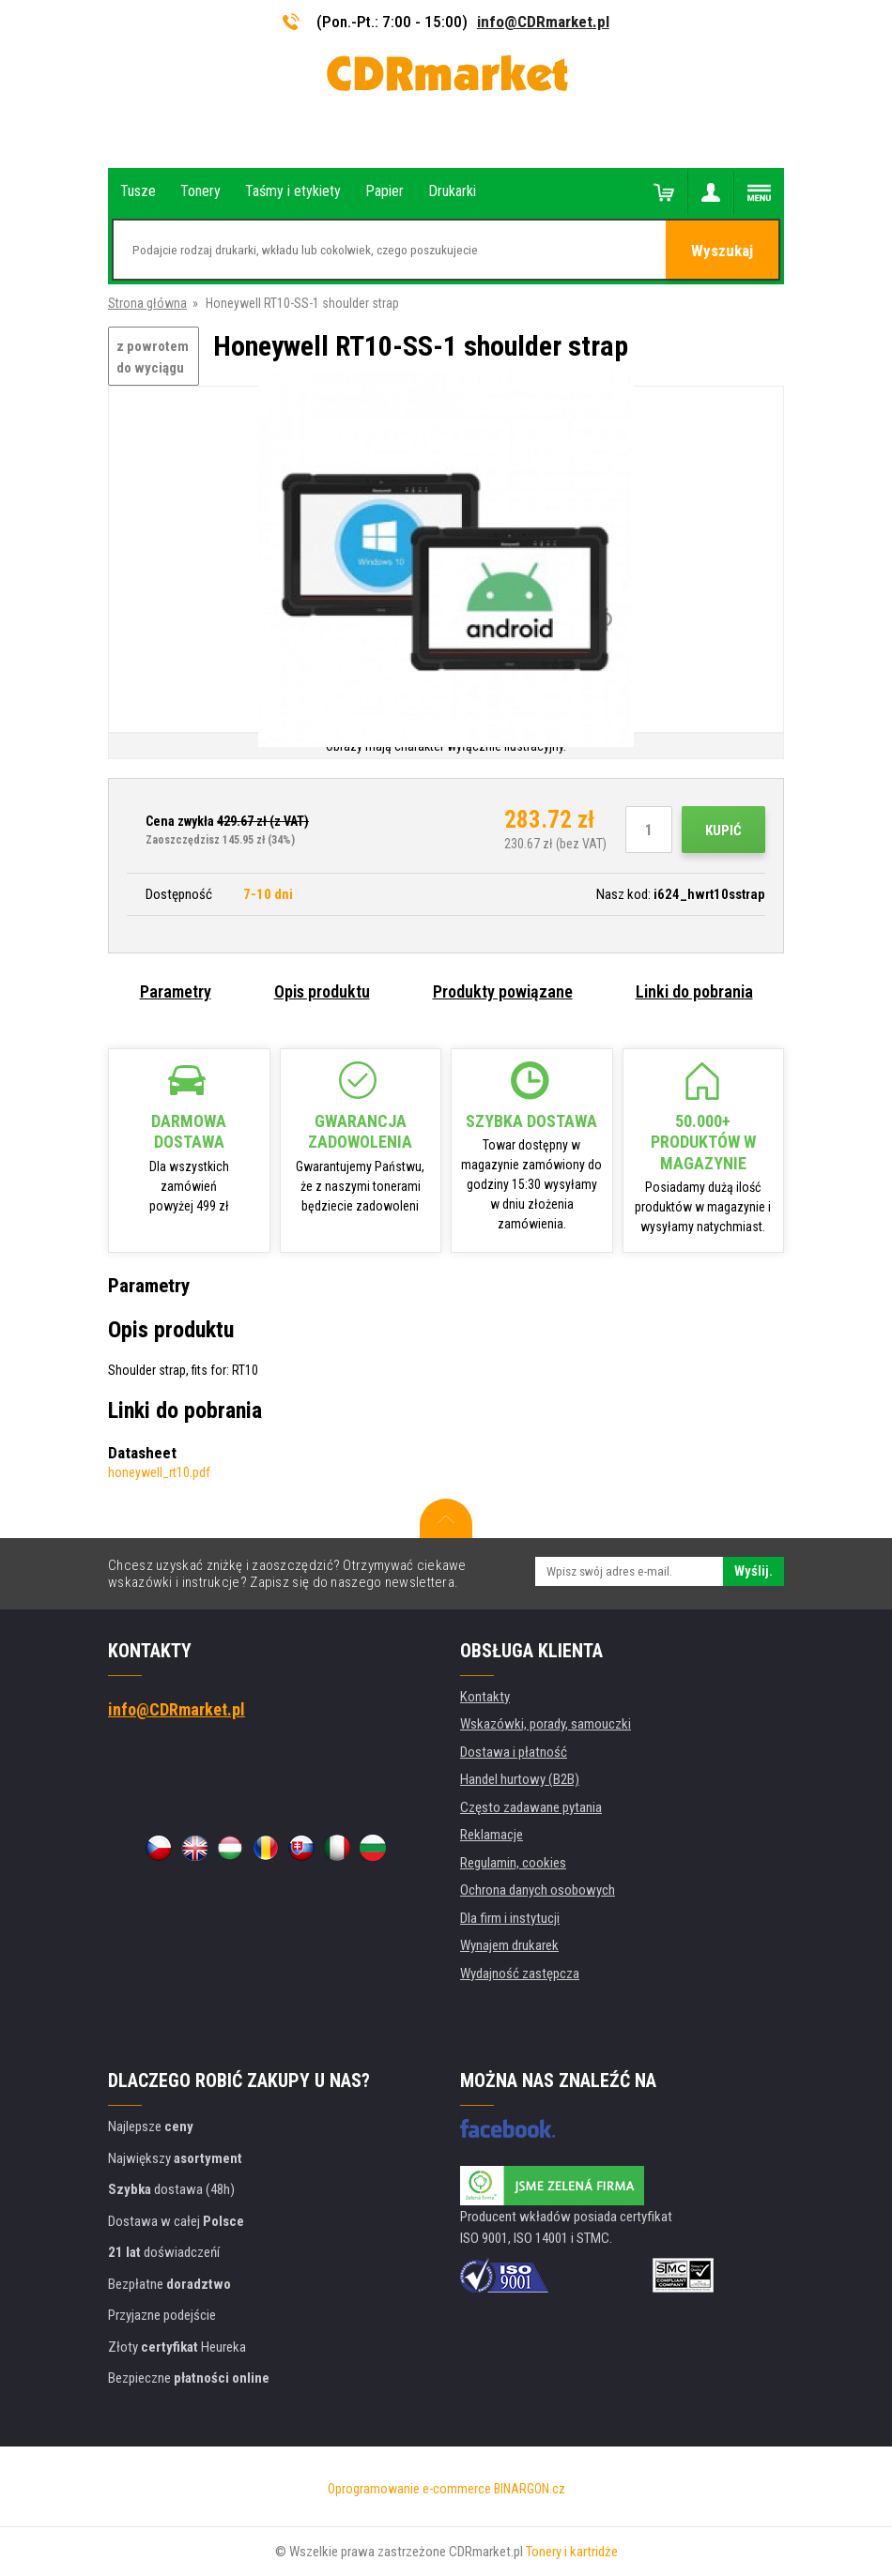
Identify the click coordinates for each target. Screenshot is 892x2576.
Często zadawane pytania (531, 1807)
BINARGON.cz (529, 2488)
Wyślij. (753, 1570)
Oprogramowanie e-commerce (409, 2488)
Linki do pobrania (694, 991)
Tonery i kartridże (572, 2551)
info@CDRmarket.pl (543, 21)
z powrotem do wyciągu (152, 357)
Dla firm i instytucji (510, 1918)
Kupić (723, 830)
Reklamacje (491, 1834)
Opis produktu (322, 991)
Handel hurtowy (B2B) (519, 1779)
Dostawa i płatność (513, 1752)
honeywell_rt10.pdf (159, 1472)
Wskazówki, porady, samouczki (545, 1723)
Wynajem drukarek (509, 1945)
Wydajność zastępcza (519, 1973)
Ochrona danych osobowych (537, 1890)
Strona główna (147, 303)
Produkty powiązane (503, 991)
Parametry (175, 991)
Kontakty (485, 1696)
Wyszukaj (722, 250)
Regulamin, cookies (513, 1862)
